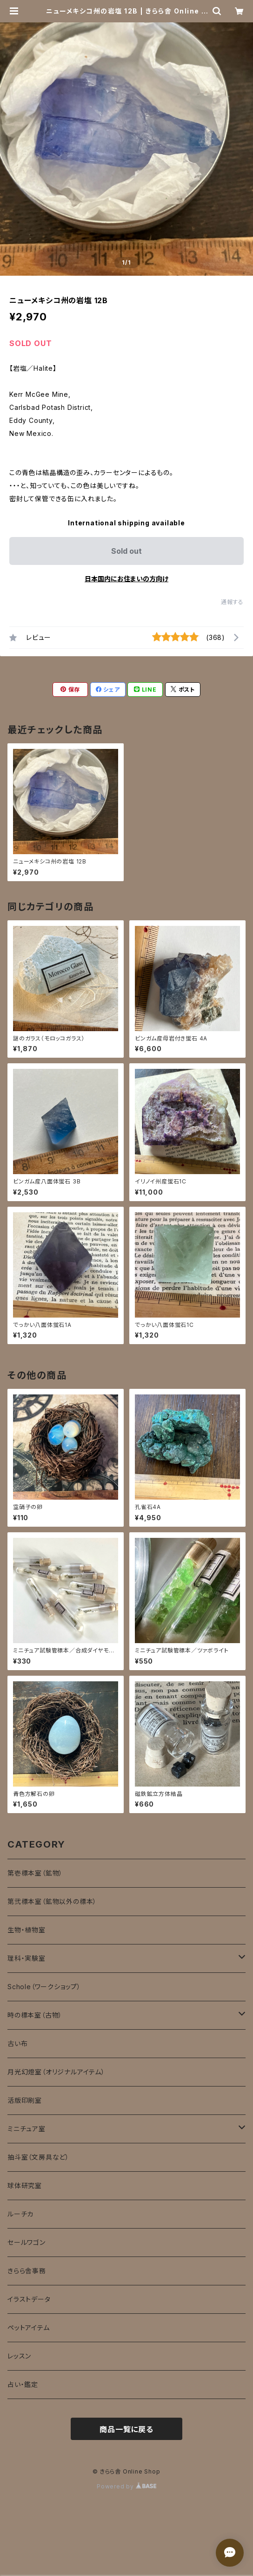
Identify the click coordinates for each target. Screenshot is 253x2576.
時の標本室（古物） (34, 2015)
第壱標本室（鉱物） (35, 1873)
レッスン (19, 2356)
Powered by (126, 2486)
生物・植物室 (26, 1930)
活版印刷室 (24, 2100)
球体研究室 (24, 2185)
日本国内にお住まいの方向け (126, 579)
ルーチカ (20, 2214)
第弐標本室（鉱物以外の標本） (52, 1901)
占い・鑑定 (22, 2384)
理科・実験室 (26, 1958)
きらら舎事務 (26, 2271)
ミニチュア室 (26, 2129)
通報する (232, 601)
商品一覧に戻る (126, 2429)
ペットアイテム (28, 2327)
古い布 (17, 2043)
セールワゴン (26, 2242)
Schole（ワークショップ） (44, 1987)
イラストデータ (29, 2299)
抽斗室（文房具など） (38, 2157)
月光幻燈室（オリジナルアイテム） (56, 2072)
